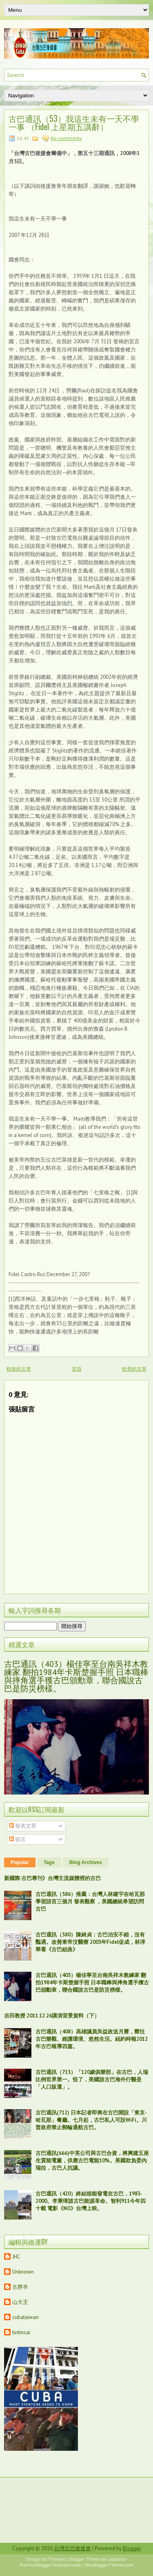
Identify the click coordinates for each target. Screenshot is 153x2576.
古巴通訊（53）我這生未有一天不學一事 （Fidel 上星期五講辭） (74, 122)
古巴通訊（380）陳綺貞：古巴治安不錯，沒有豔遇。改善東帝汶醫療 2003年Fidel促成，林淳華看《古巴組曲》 (90, 1942)
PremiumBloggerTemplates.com (50, 2565)
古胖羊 (20, 2286)
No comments (66, 138)
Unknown (23, 2271)
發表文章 (22, 1825)
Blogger (132, 2548)
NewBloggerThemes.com (109, 2565)
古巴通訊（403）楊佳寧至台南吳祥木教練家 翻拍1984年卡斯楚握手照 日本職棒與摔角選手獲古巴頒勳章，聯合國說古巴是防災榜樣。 (76, 1676)
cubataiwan (25, 2317)
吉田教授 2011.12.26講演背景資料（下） (52, 2015)
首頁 (77, 1369)
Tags (49, 1862)
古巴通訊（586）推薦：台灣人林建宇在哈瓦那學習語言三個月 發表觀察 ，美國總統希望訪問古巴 (90, 1901)
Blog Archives (85, 1862)
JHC (16, 2256)
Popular (20, 1862)
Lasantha (116, 2559)
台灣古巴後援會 (72, 2548)
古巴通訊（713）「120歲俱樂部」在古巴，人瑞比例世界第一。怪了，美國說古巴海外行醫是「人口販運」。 (91, 2079)
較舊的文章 (134, 1369)
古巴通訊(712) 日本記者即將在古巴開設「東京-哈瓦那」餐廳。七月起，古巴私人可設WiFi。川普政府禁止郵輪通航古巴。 (91, 2120)
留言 (17, 1839)
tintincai (21, 2332)
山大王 (20, 2302)
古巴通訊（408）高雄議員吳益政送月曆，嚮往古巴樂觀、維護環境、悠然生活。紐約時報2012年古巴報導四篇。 (91, 2039)
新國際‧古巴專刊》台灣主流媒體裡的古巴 (52, 1878)
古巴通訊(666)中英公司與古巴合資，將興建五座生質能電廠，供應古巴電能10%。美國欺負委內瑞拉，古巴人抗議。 (92, 2160)
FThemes (56, 2559)
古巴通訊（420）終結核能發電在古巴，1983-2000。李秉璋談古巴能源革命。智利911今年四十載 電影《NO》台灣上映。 (90, 2201)
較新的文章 (19, 1369)
